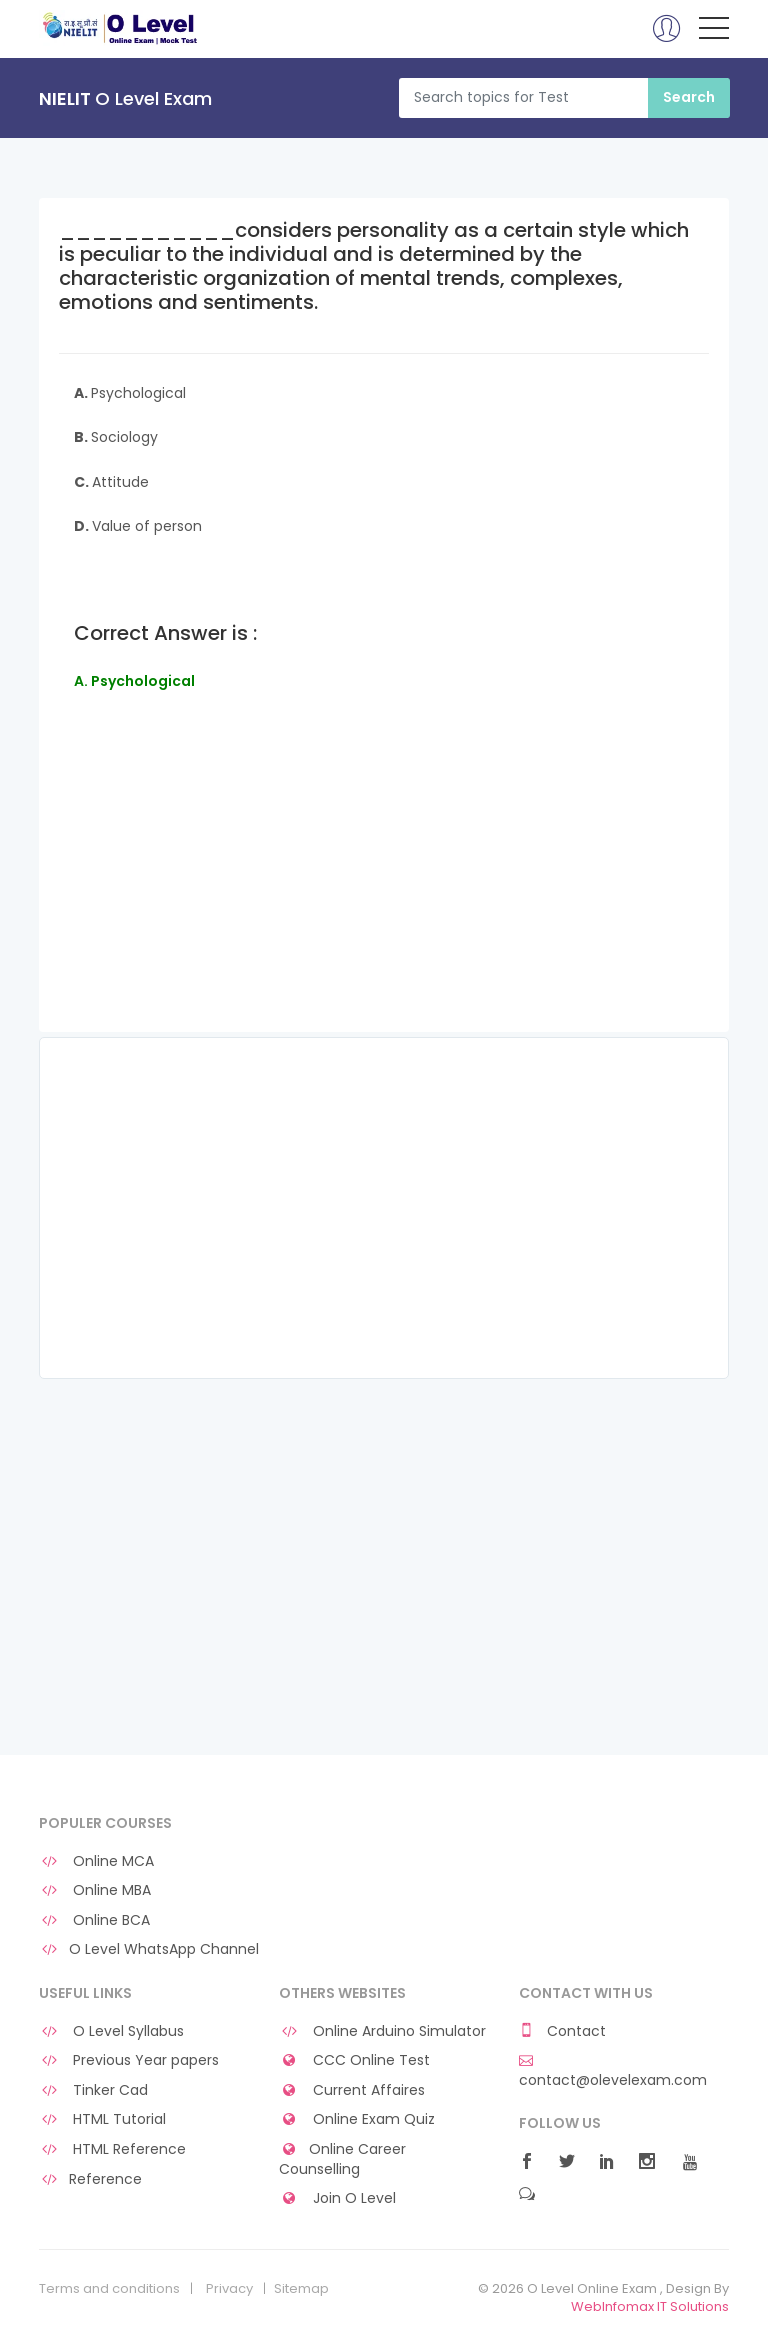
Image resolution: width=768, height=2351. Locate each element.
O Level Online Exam (120, 28)
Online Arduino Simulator (382, 2031)
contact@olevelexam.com (613, 2071)
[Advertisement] (384, 891)
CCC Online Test (354, 2060)
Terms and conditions (109, 2289)
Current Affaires (352, 2090)
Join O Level (337, 2198)
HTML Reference (112, 2149)
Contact (562, 2031)
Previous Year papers (129, 2060)
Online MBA (95, 1890)
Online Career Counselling (342, 2159)
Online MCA (96, 1861)
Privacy (229, 2289)
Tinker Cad (93, 2090)
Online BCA (94, 1920)
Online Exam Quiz (357, 2119)
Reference (90, 2179)
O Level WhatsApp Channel (149, 1949)
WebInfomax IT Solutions (650, 2306)
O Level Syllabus (111, 2031)
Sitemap (301, 2289)
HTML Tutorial (102, 2119)
